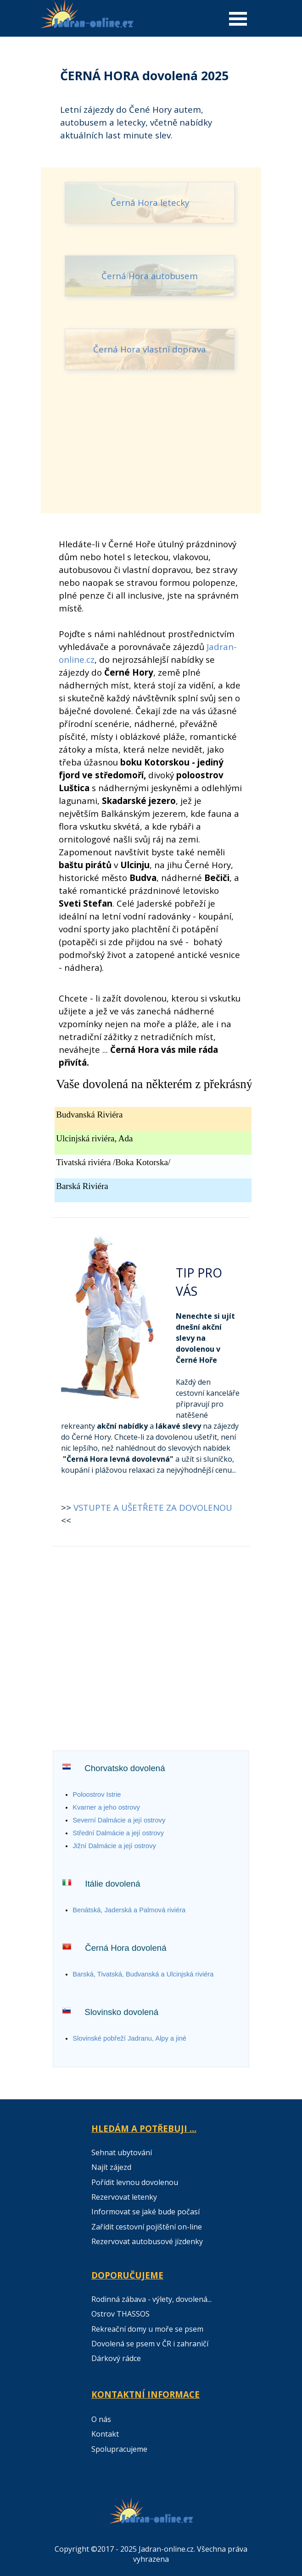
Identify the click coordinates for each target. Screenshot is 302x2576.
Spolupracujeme (119, 2449)
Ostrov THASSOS (120, 2314)
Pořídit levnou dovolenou (134, 2182)
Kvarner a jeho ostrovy (106, 1807)
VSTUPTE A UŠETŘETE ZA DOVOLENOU (152, 1507)
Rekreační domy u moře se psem (147, 2329)
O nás (101, 2419)
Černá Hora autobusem (149, 275)
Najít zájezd (111, 2167)
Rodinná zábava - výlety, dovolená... (151, 2299)
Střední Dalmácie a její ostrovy (118, 1833)
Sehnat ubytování (121, 2152)
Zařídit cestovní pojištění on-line (146, 2227)
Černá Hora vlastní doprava (149, 349)
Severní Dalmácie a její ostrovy (119, 1820)
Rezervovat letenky (124, 2197)
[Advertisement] (151, 455)
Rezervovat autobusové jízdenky (147, 2241)
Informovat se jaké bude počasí (145, 2212)
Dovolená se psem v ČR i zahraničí (149, 2344)
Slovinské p (129, 2038)
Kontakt (105, 2434)
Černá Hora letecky (150, 202)
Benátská (129, 1910)
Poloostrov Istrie (97, 1794)
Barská (143, 1974)
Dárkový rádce (116, 2358)
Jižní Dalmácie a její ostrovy (114, 1845)
